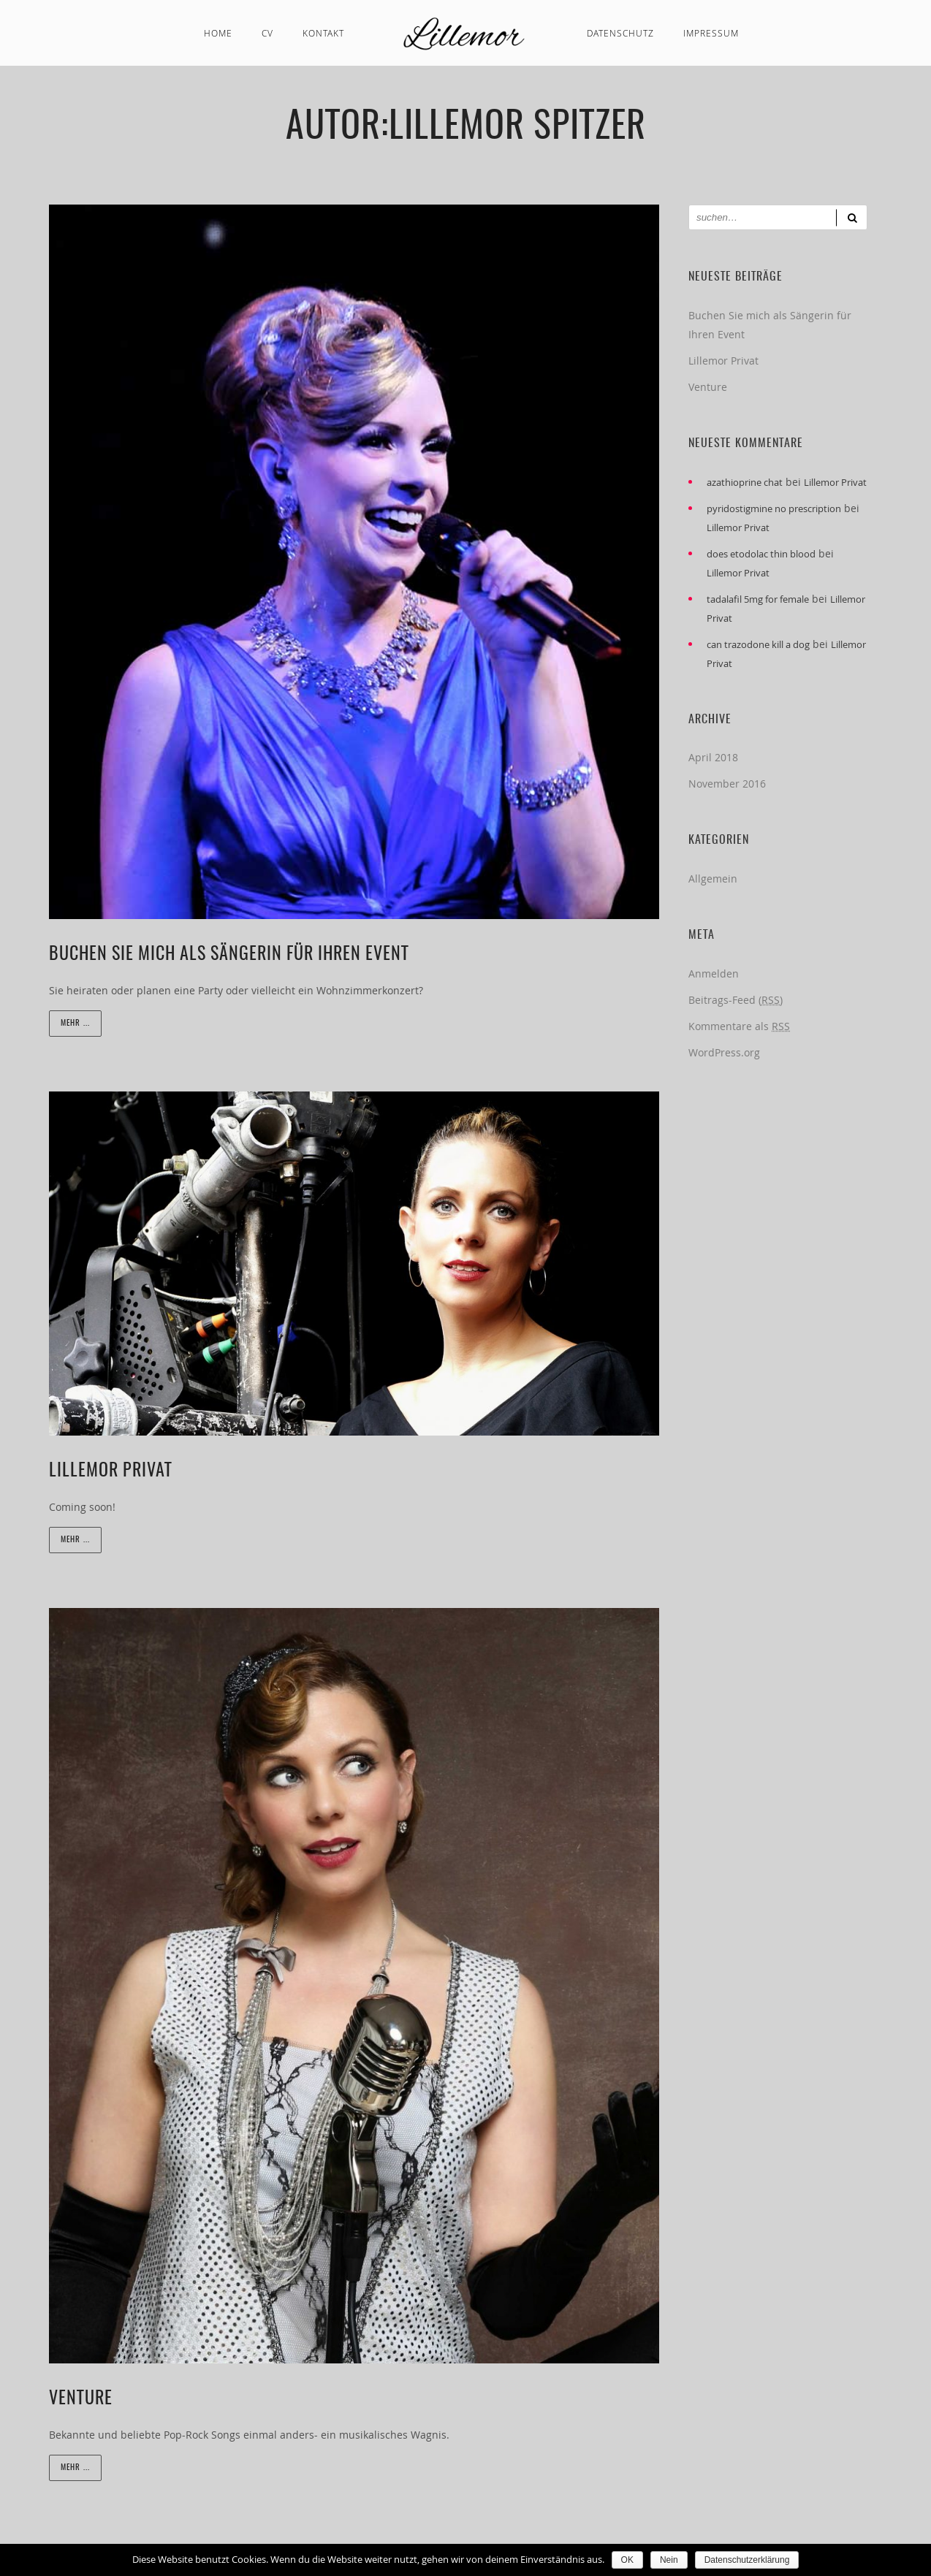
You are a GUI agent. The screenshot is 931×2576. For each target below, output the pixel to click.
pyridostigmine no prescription (774, 508)
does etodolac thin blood (761, 553)
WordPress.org (724, 1052)
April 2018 (713, 757)
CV (267, 33)
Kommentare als (739, 1026)
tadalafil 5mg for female (758, 599)
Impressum (711, 33)
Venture (707, 387)
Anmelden (713, 973)
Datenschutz (620, 33)
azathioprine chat (745, 482)
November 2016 (727, 783)
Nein (669, 2560)
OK (627, 2560)
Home (218, 33)
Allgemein (712, 878)
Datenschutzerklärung (747, 2560)
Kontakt (323, 33)
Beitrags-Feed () (735, 1000)
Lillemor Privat (723, 360)
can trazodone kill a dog (758, 644)
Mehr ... (75, 1023)
